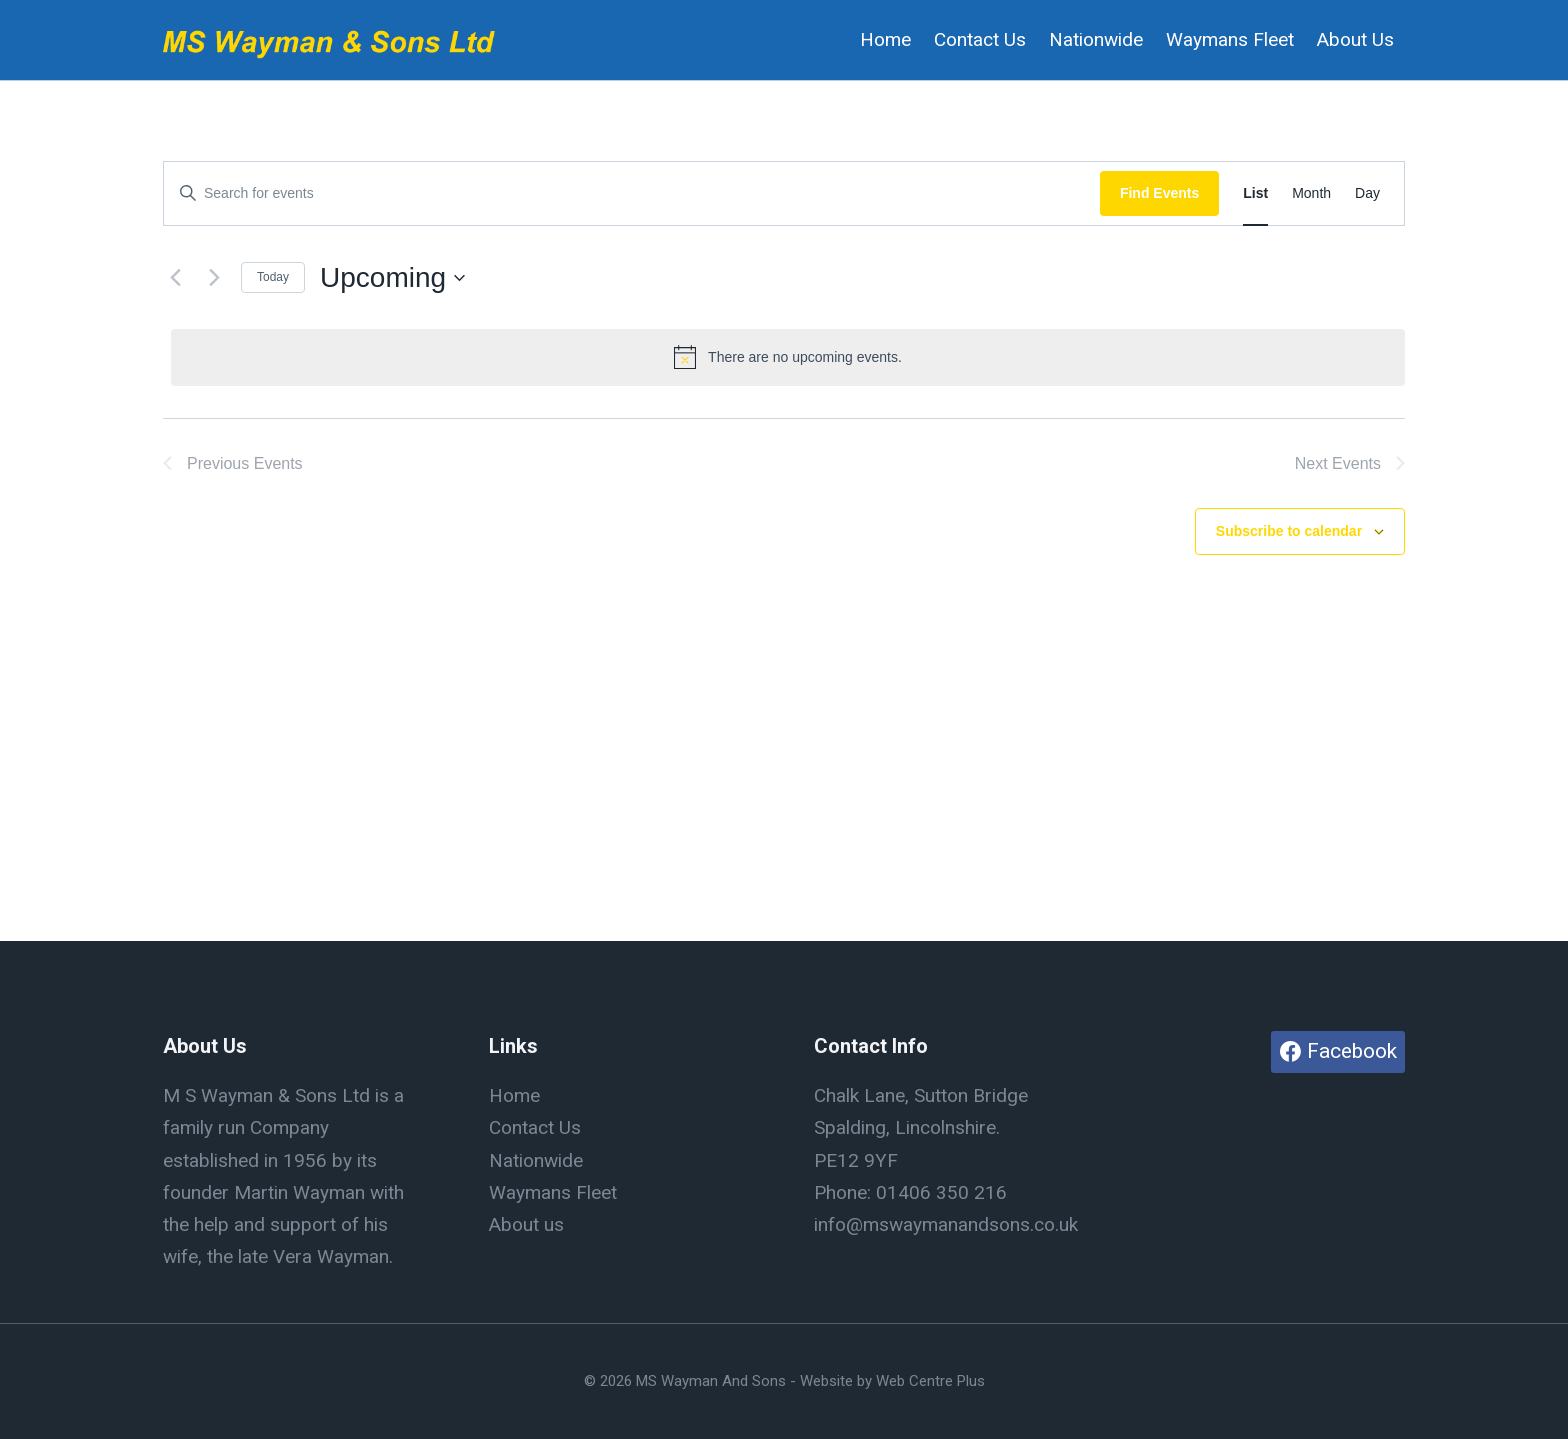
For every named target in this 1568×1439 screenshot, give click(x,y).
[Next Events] (214, 278)
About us (526, 1224)
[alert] (788, 357)
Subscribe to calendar (1289, 531)
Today (273, 277)
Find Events (1159, 193)
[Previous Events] (175, 278)
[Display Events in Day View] (1367, 193)
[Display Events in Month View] (1311, 193)
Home (885, 39)
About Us (1355, 39)
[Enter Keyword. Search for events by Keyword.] (632, 193)
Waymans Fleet (1230, 39)
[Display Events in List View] (1255, 193)
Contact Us (980, 39)
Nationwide (1096, 39)
